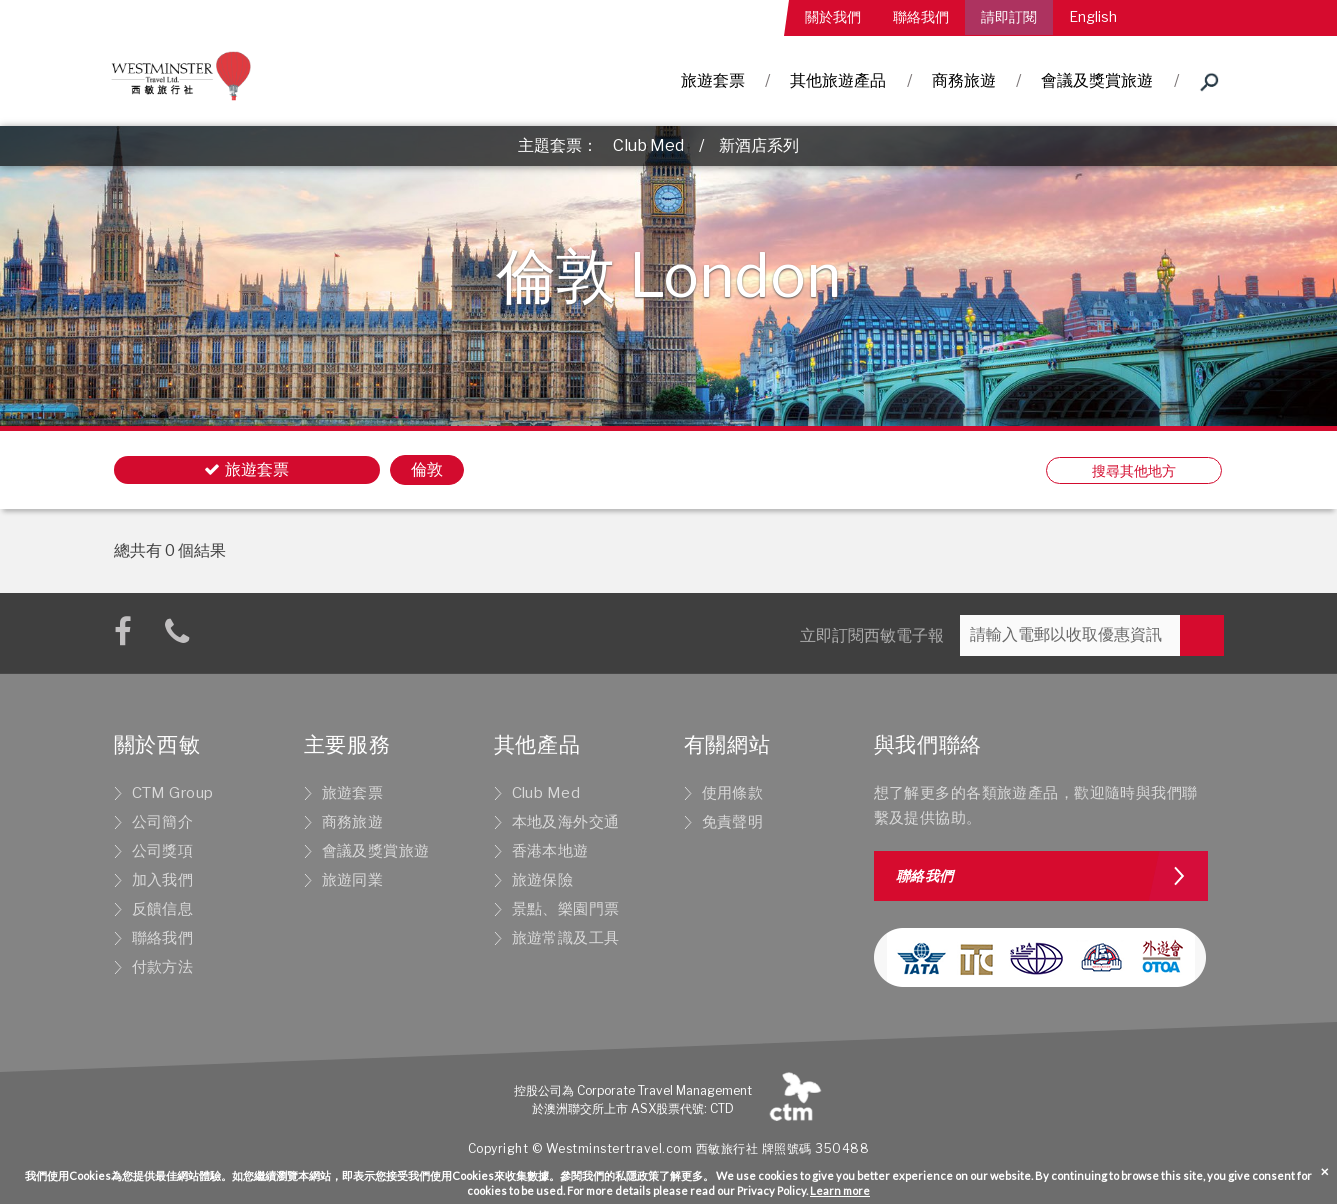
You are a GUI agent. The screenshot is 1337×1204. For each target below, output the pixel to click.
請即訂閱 (1009, 16)
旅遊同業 (353, 880)
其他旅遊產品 (838, 80)
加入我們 (163, 880)
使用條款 (733, 793)
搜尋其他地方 (1134, 470)
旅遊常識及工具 (566, 938)
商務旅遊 (964, 80)
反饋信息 (163, 909)
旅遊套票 (713, 80)
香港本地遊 (550, 851)
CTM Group (173, 793)
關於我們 (833, 16)
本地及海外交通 (566, 822)
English (1093, 16)
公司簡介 (163, 822)
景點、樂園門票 (566, 909)
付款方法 (163, 967)
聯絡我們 (921, 16)
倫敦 (427, 469)
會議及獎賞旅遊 (1097, 80)
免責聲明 (733, 822)
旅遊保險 (543, 880)
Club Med (648, 145)
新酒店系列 (759, 145)
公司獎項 (163, 851)
